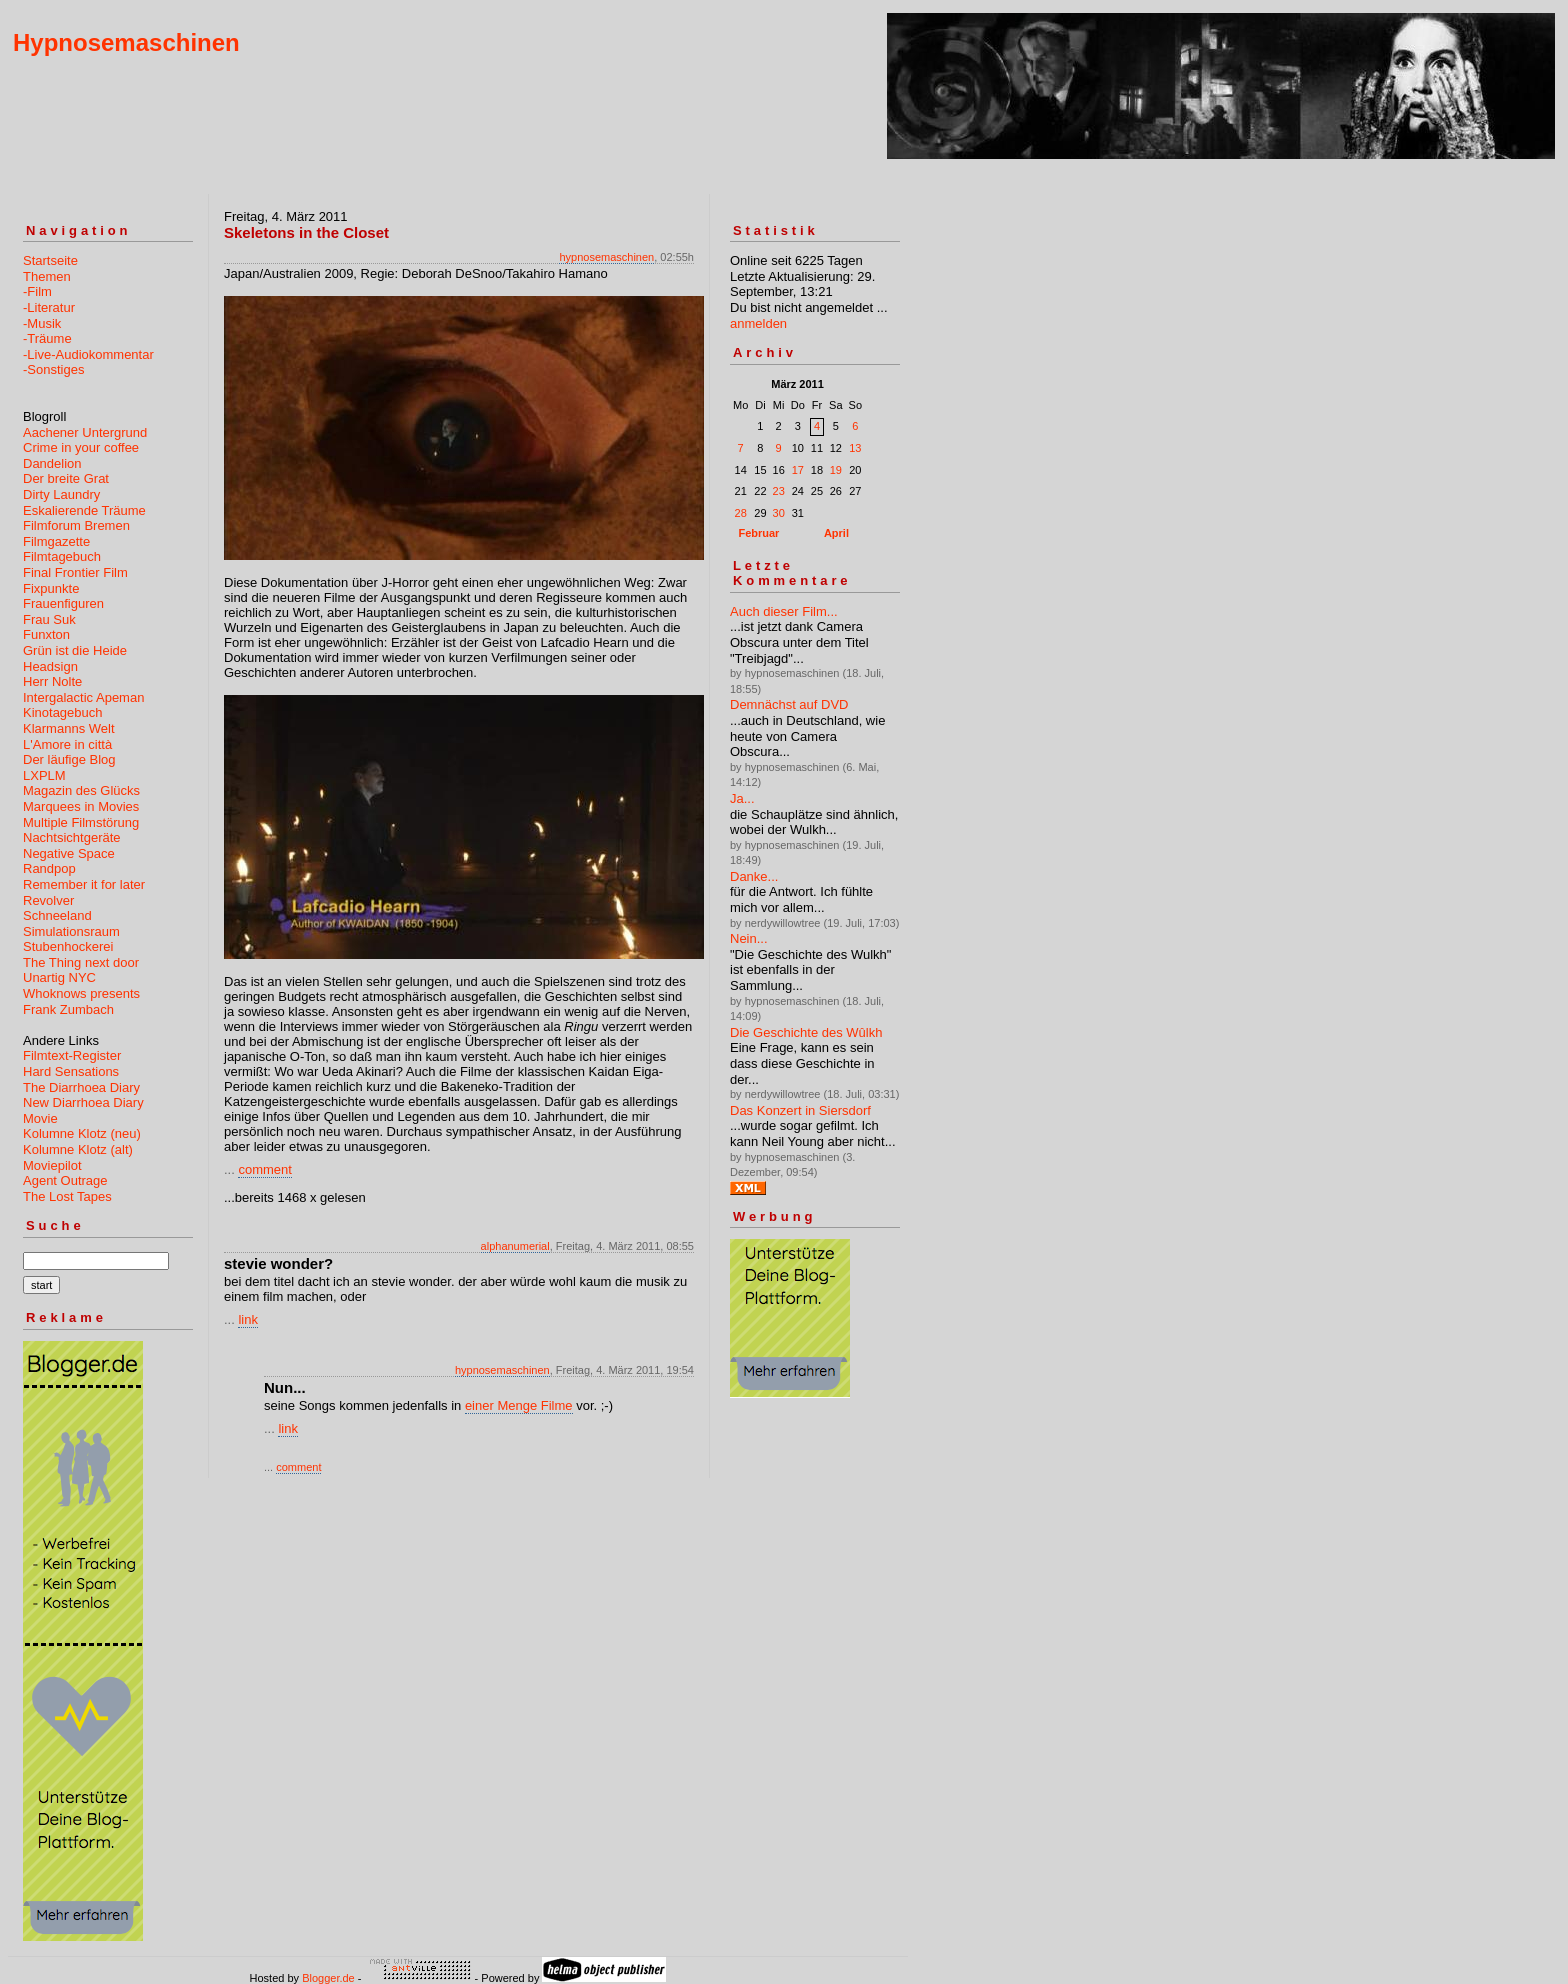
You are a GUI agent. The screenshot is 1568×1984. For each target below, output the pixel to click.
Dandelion (52, 463)
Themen (47, 276)
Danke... (754, 876)
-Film (37, 291)
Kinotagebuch (63, 712)
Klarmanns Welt (69, 728)
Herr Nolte (52, 681)
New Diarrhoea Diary (83, 1102)
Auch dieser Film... (784, 611)
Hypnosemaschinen (126, 42)
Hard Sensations (71, 1071)
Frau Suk (49, 619)
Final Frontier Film (75, 572)
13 (855, 448)
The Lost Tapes (67, 1196)
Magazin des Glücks (81, 790)
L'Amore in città (67, 744)
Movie (40, 1118)
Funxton (46, 634)
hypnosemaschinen (606, 257)
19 (836, 470)
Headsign (50, 666)
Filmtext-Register (72, 1055)
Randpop (49, 868)
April (836, 533)
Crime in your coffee (81, 447)
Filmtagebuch (62, 556)
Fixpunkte (51, 588)
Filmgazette (56, 541)
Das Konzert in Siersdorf (800, 1110)
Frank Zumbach (68, 1009)
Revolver (48, 900)
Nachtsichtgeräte (72, 837)
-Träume (47, 338)
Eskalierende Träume (84, 510)
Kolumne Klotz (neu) (82, 1133)
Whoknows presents (81, 993)
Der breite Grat (66, 478)
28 (741, 513)
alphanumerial (515, 1246)
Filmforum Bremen (76, 525)
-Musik (42, 323)
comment (264, 1169)
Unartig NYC (59, 977)
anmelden (758, 323)
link (248, 1319)
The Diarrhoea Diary (81, 1087)
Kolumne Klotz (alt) (78, 1149)
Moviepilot (52, 1165)
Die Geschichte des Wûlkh (806, 1032)
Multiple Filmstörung (81, 822)
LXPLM (44, 775)
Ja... (742, 798)
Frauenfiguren (63, 603)
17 (798, 470)
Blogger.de (328, 1978)
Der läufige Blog (69, 759)
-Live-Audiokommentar (88, 354)
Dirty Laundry (61, 494)
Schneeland (57, 915)
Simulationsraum (71, 931)
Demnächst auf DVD (789, 704)
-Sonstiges (53, 369)
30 (779, 513)
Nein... (749, 938)
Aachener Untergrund (85, 432)
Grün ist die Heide (75, 650)
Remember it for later (84, 884)
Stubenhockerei (68, 946)
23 (779, 491)
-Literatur (49, 307)
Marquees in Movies (81, 806)
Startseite (50, 260)
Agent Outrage (65, 1180)
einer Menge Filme (519, 1405)
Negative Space (69, 853)
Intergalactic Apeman (83, 697)
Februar (758, 533)
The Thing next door (81, 962)
